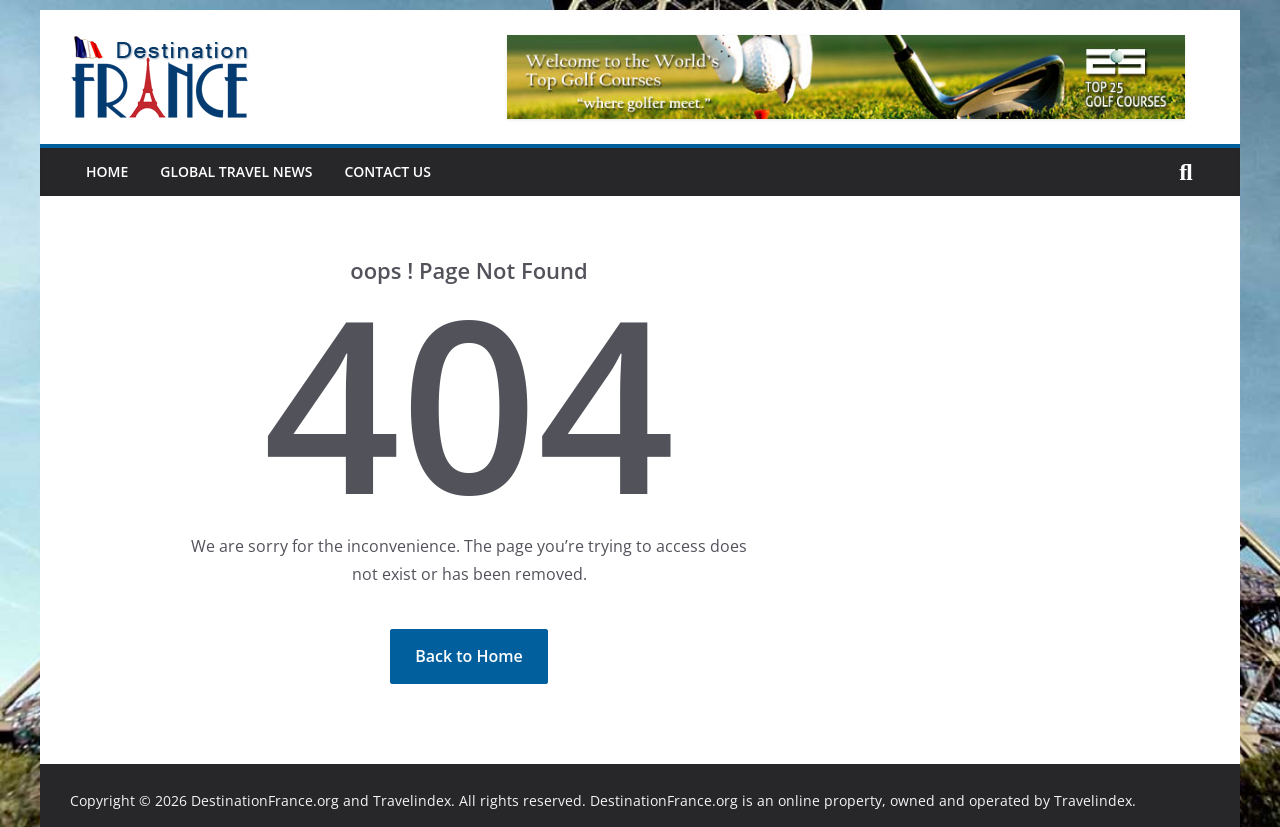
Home (107, 171)
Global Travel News (236, 171)
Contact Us (387, 171)
